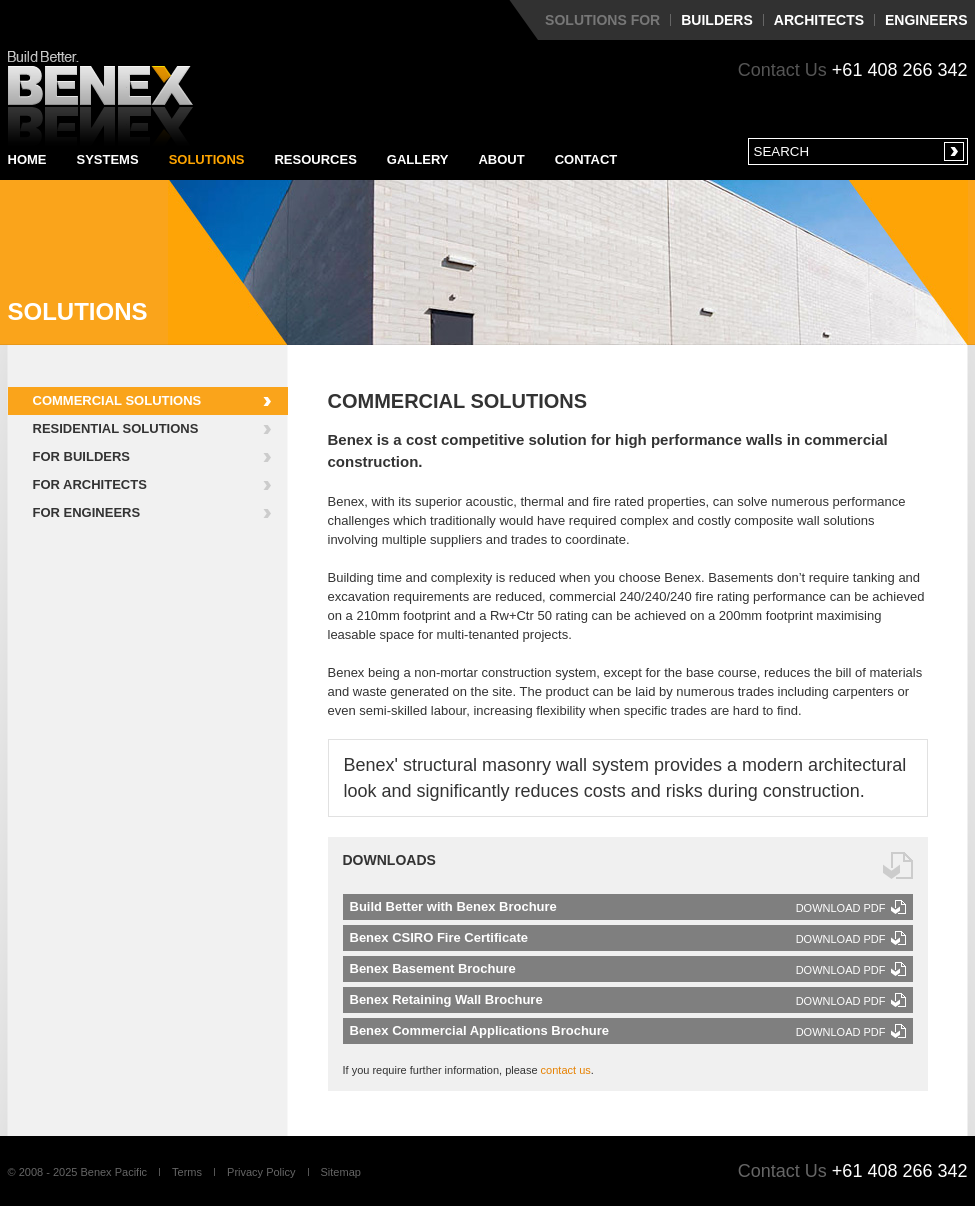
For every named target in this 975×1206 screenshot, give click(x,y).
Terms (187, 1172)
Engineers (926, 20)
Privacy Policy (261, 1172)
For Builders (82, 456)
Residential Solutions (116, 428)
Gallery (418, 159)
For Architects (90, 484)
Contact (586, 159)
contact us (566, 1070)
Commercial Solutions (117, 400)
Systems (108, 159)
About (501, 159)
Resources (315, 159)
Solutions (207, 159)
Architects (819, 20)
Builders (717, 20)
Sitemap (341, 1172)
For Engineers (87, 512)
